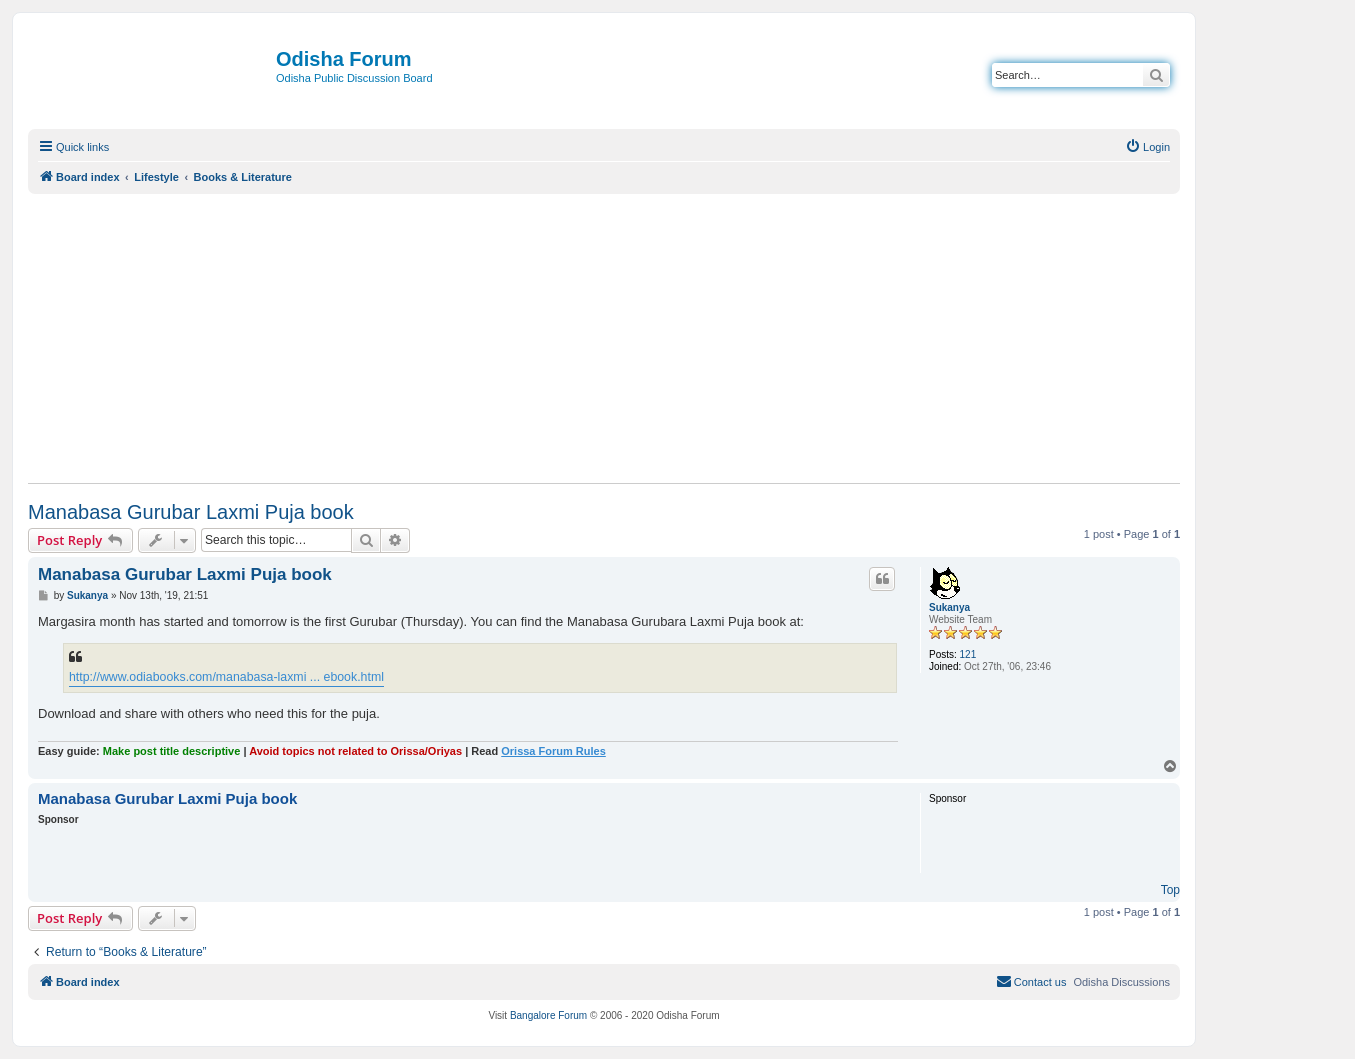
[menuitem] (1147, 147)
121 (968, 654)
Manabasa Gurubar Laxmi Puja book (191, 512)
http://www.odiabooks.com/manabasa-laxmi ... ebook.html (226, 677)
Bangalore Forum (548, 1015)
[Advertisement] (604, 338)
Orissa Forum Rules (553, 751)
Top (1170, 890)
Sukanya (949, 607)
